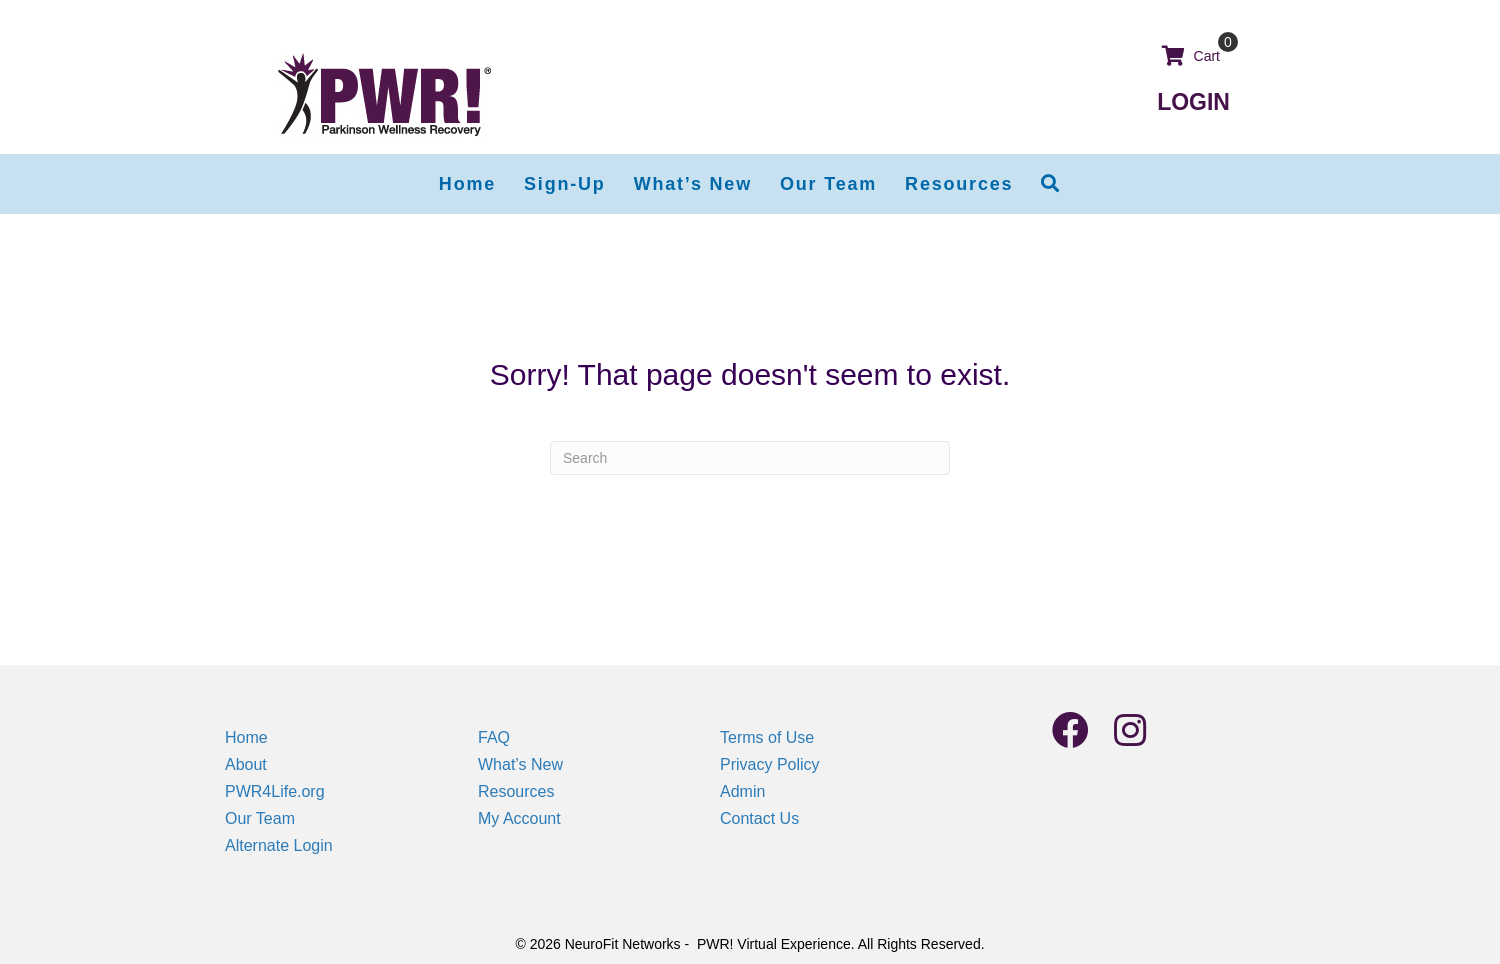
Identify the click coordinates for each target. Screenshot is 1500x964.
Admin (742, 791)
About (246, 764)
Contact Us (759, 818)
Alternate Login (279, 845)
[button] (1051, 184)
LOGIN (1193, 102)
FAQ (494, 737)
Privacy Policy (770, 764)
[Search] (750, 458)
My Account (519, 818)
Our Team (260, 818)
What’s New (520, 764)
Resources (516, 791)
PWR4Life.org (275, 791)
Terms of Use (767, 737)
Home (246, 737)
